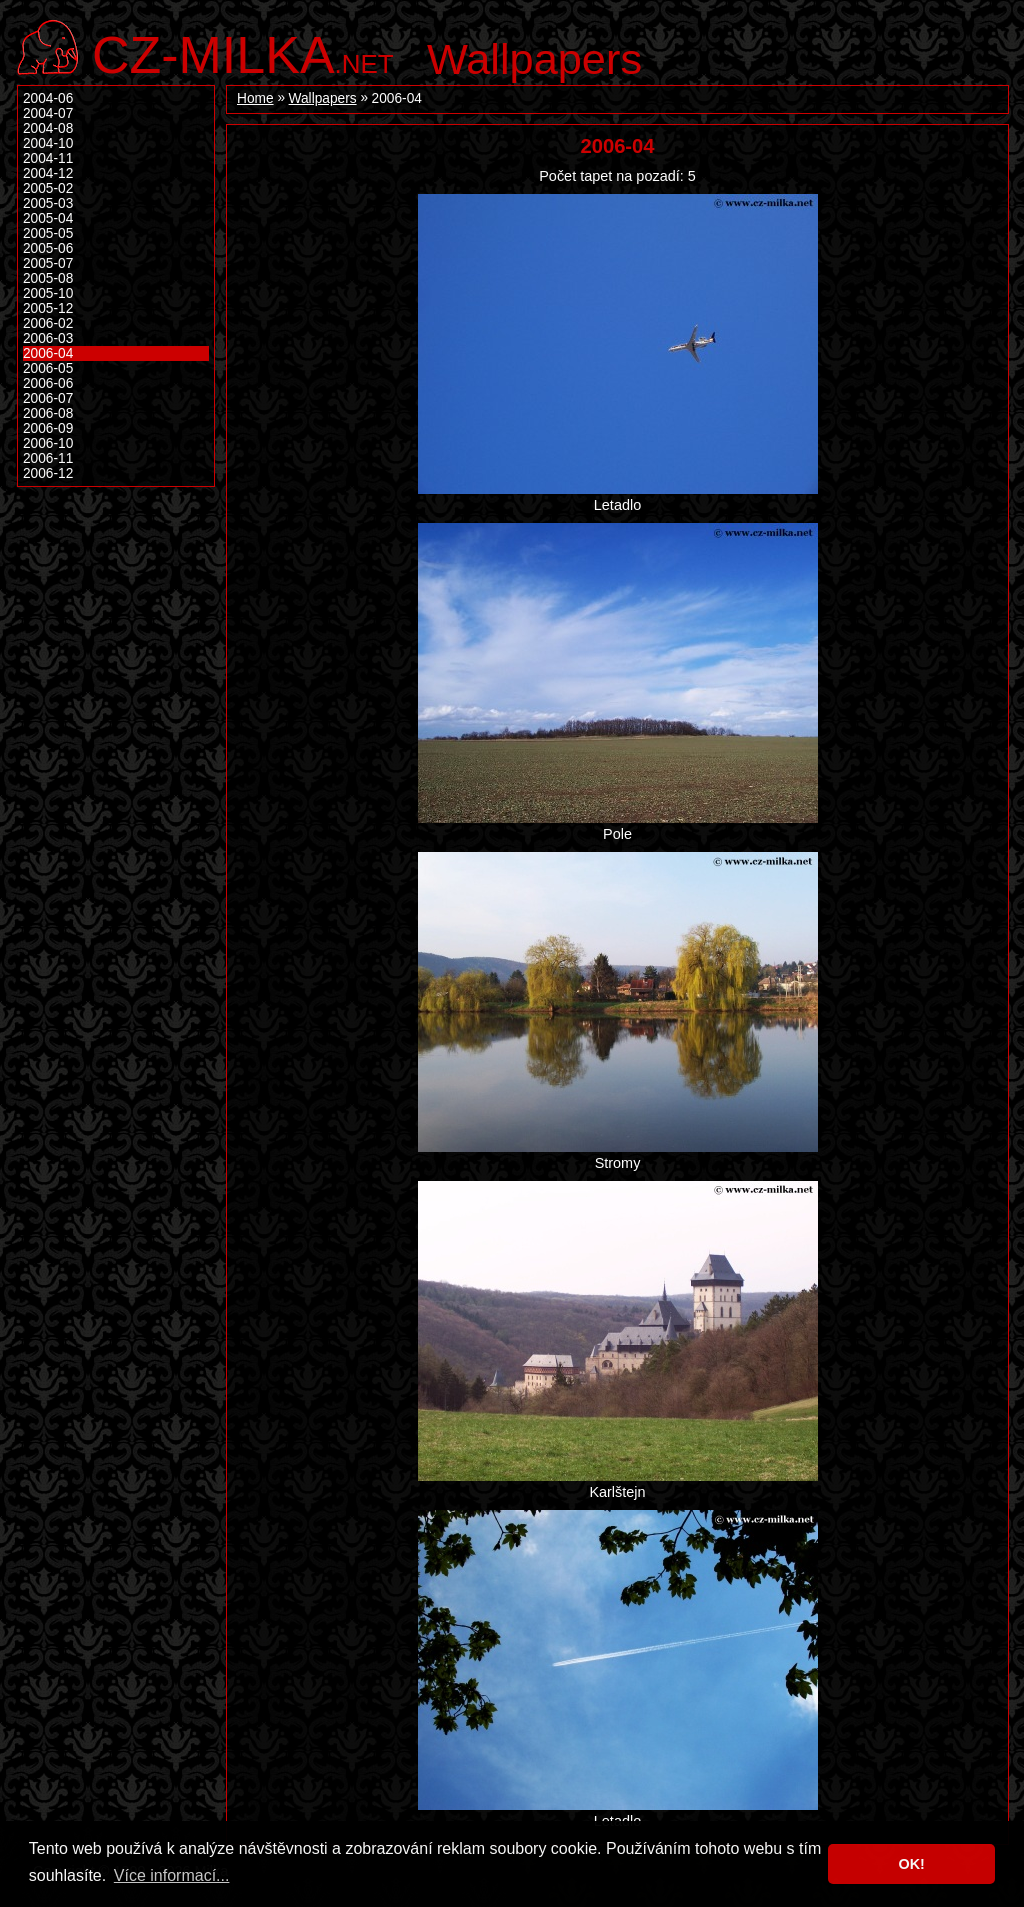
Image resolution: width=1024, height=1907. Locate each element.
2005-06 (48, 248)
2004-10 (48, 143)
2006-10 (48, 443)
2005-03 (48, 203)
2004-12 (48, 173)
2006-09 (48, 428)
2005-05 (48, 233)
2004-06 (48, 98)
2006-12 (48, 473)
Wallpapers (534, 59)
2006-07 (48, 398)
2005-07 (48, 263)
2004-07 (48, 113)
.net (243, 52)
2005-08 (48, 278)
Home (255, 98)
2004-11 (48, 158)
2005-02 (48, 188)
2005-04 (48, 218)
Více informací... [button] (172, 1875)
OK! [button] (911, 1864)
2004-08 (48, 128)
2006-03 (48, 338)
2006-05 (48, 368)
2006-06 (48, 383)
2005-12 (48, 308)
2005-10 (48, 293)
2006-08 (48, 413)
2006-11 (48, 458)
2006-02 (48, 323)
